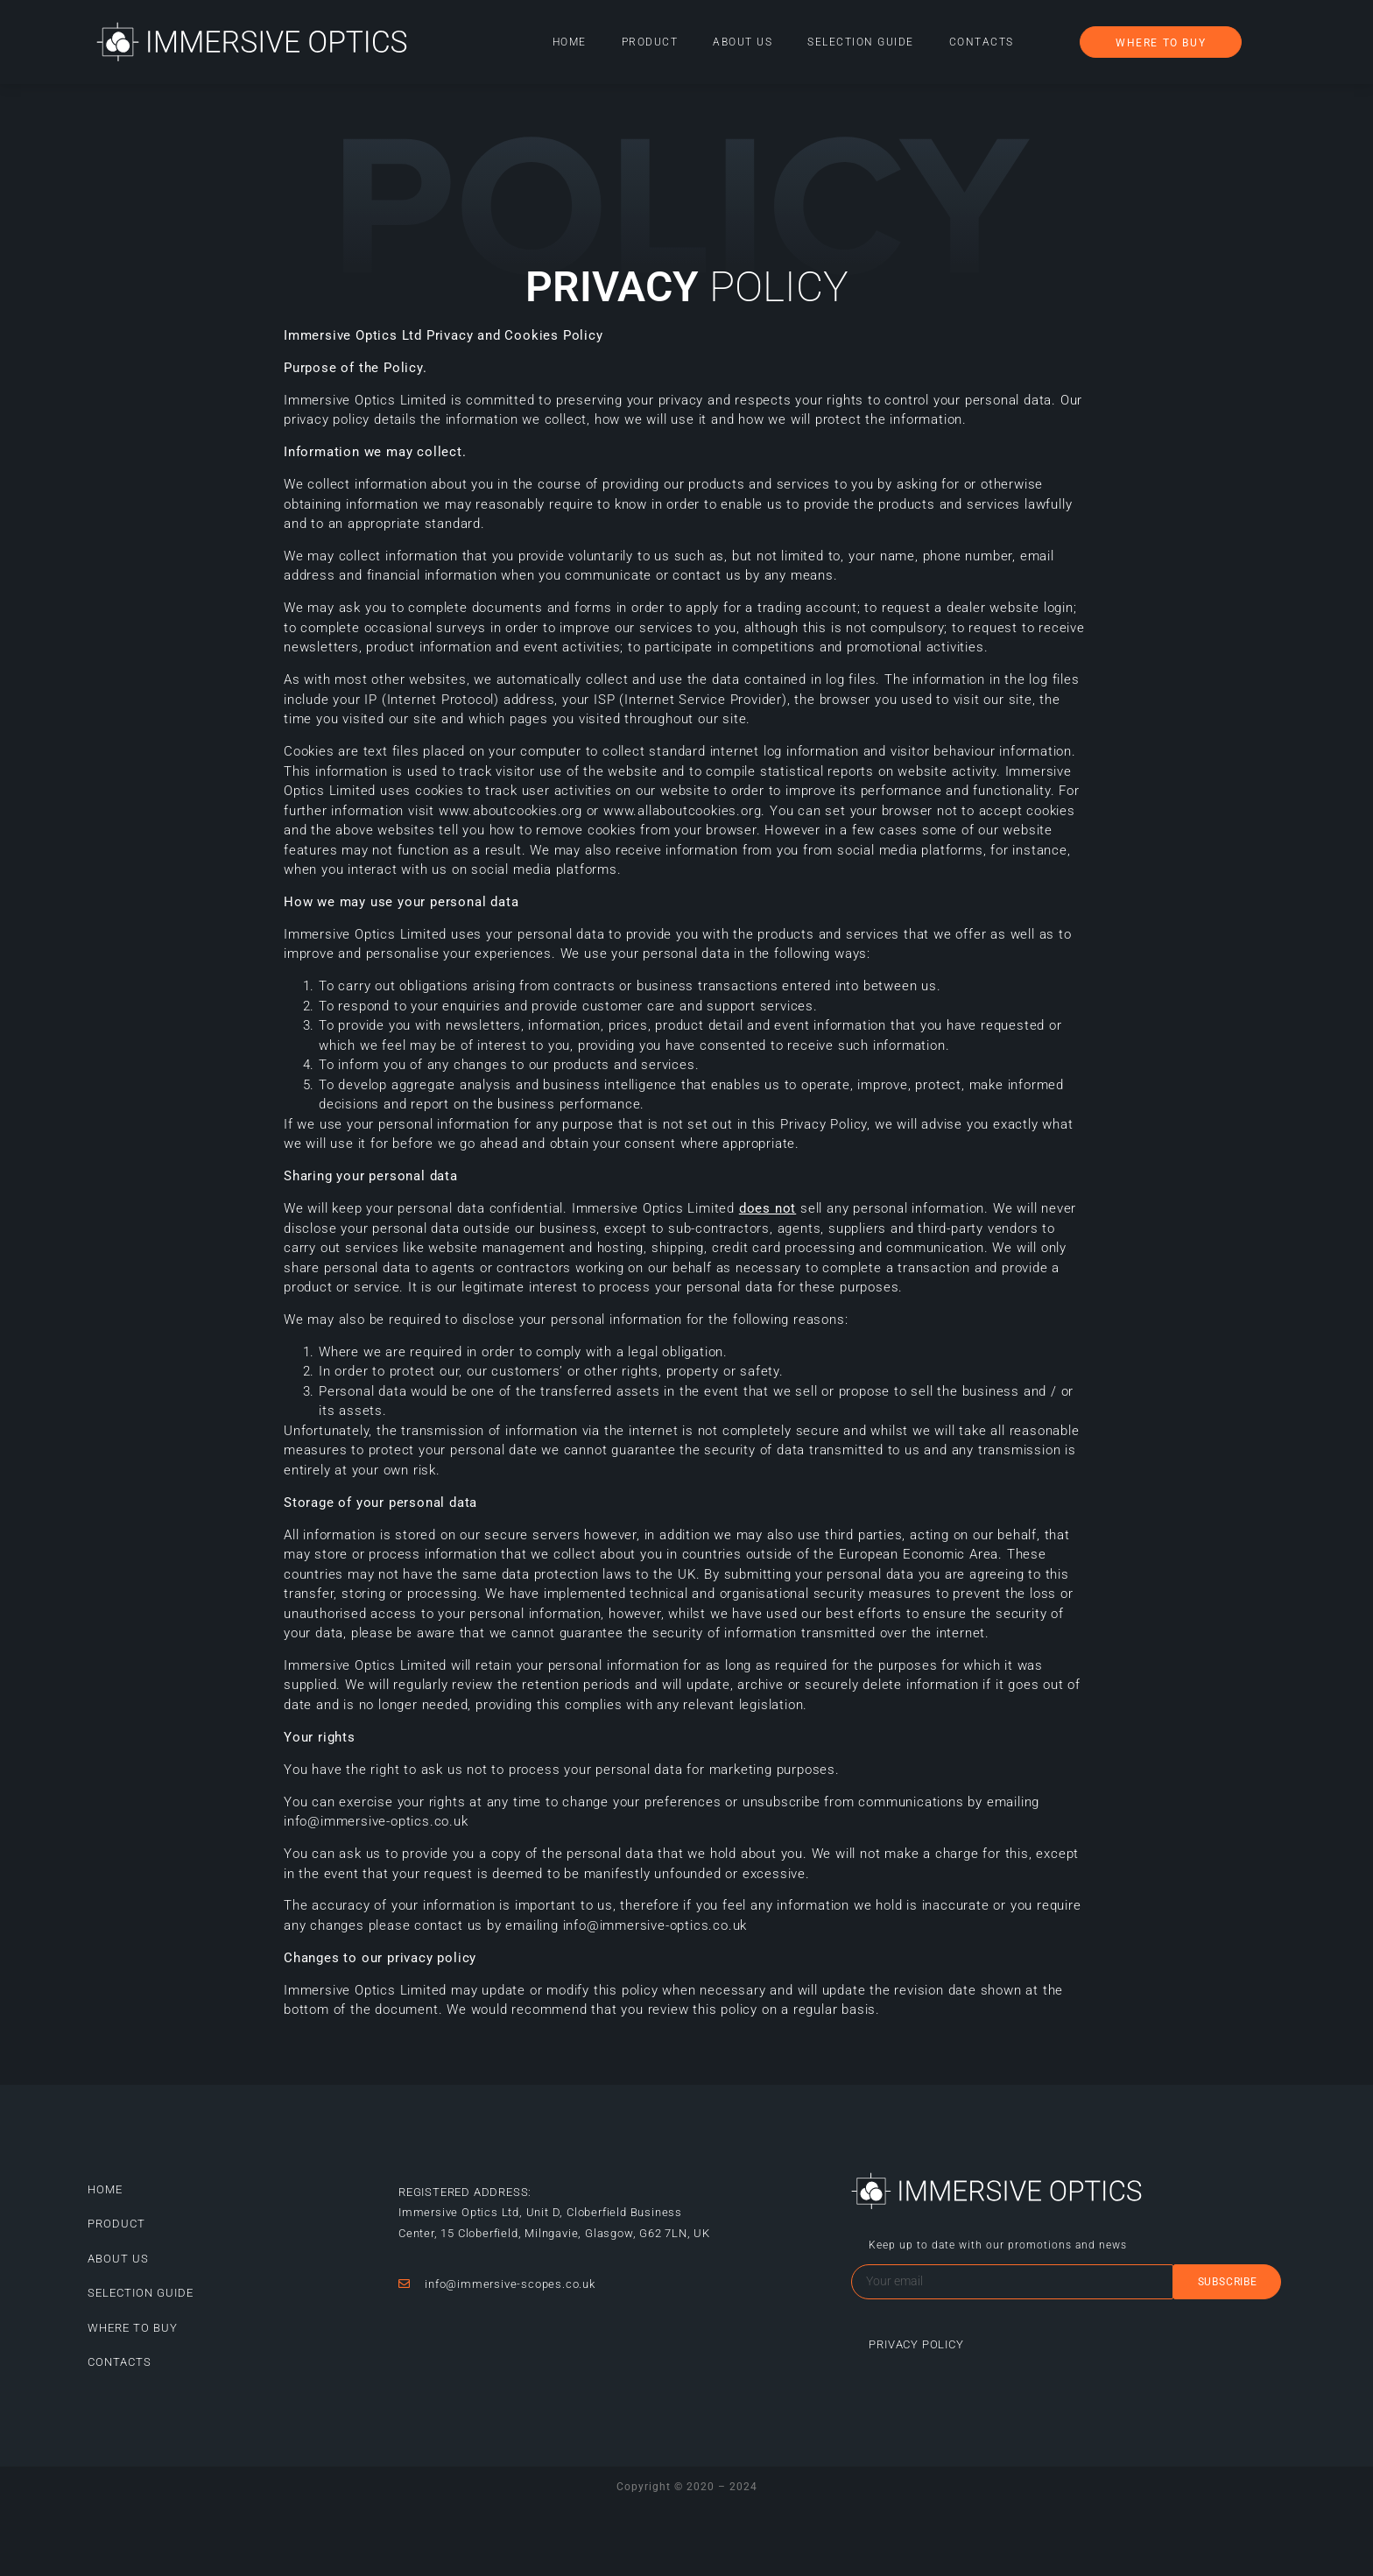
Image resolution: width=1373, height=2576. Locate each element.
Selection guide (860, 42)
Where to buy (133, 2327)
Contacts (981, 42)
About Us (742, 42)
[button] (1161, 42)
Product (650, 42)
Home (570, 42)
